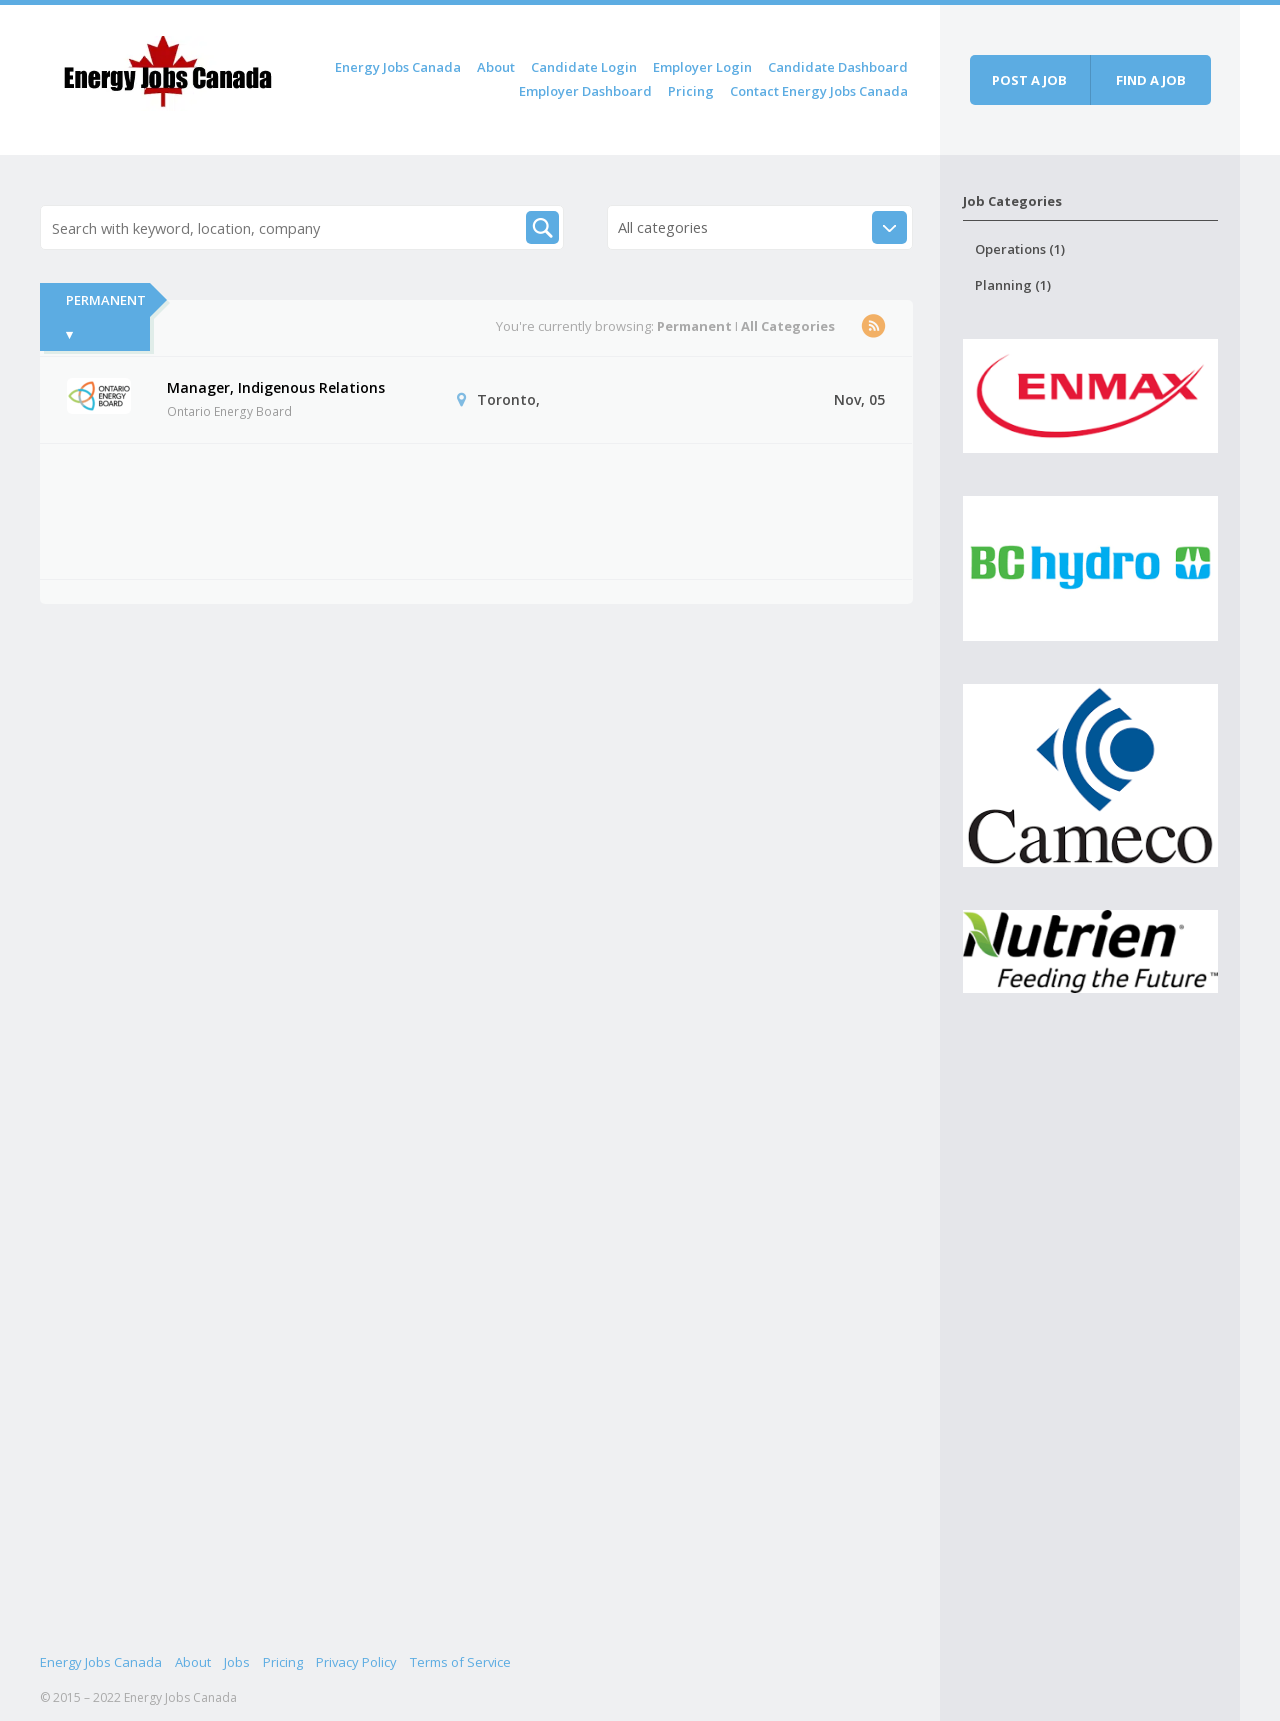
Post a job (1029, 80)
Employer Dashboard (585, 91)
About (496, 67)
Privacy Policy (356, 1662)
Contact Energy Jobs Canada (819, 91)
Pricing (691, 91)
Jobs (237, 1662)
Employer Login (702, 67)
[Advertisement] (431, 508)
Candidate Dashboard (838, 67)
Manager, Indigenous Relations (276, 387)
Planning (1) (1013, 285)
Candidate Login (584, 67)
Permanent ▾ (106, 317)
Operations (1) (1020, 249)
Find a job (1151, 80)
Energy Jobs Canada (398, 67)
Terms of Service (460, 1662)
